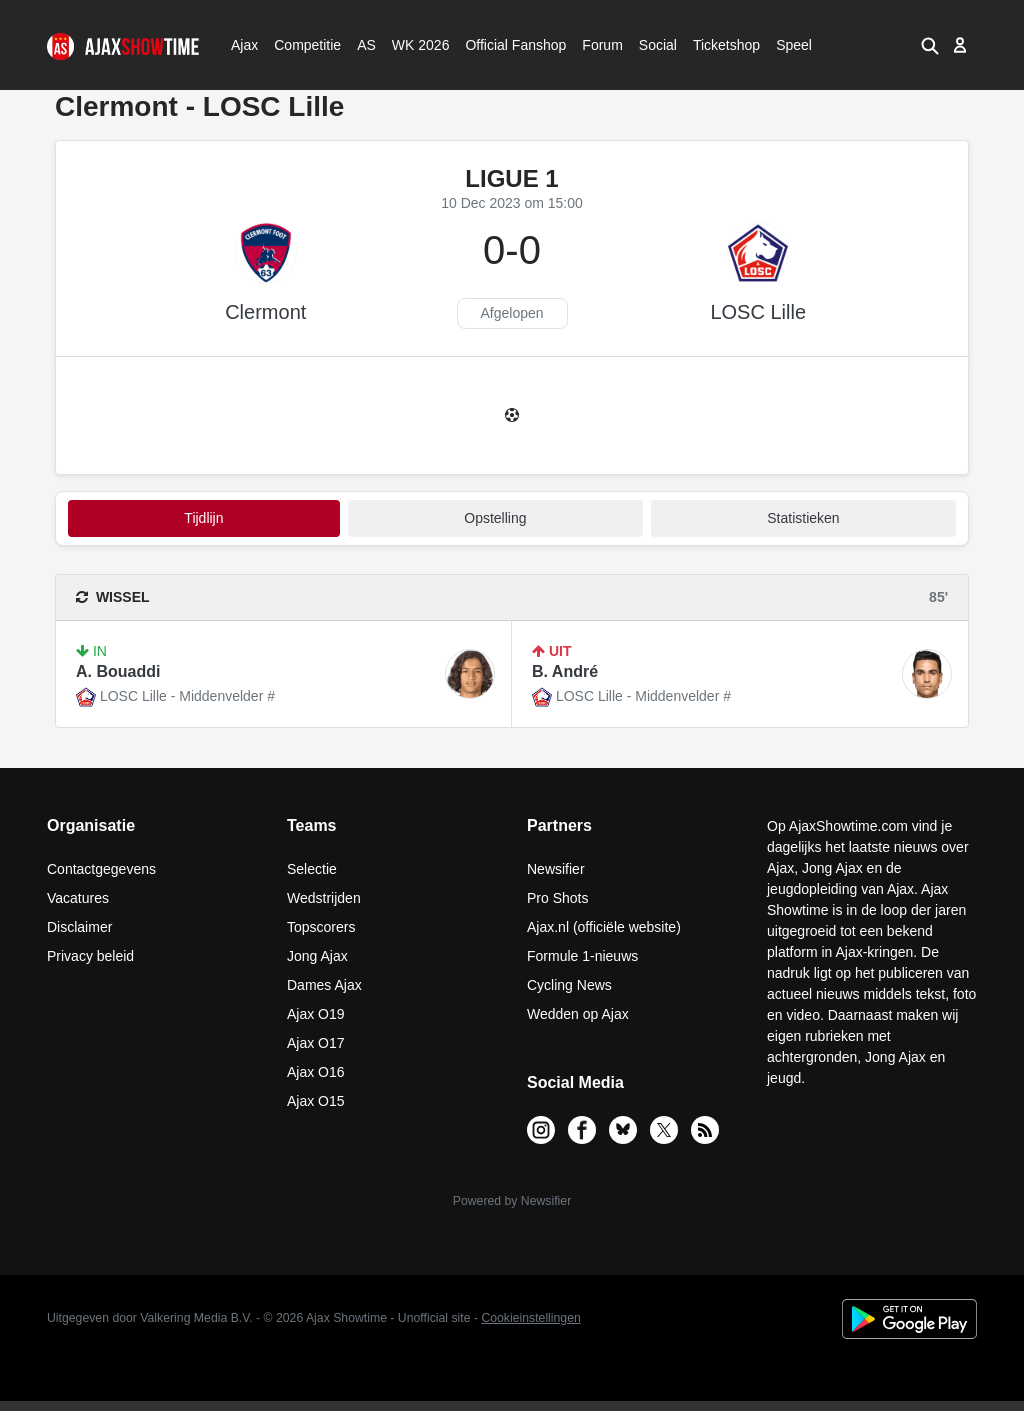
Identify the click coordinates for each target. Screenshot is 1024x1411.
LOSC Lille (758, 312)
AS (366, 45)
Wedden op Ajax (578, 1014)
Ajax (243, 45)
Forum (602, 45)
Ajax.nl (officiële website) (604, 927)
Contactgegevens (101, 869)
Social (655, 45)
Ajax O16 (316, 1072)
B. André (565, 671)
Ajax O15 (316, 1101)
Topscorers (321, 927)
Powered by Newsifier (512, 1201)
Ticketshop (726, 45)
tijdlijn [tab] (203, 518)
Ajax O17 (316, 1043)
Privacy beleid (90, 956)
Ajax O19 (316, 1014)
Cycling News (569, 985)
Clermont (265, 312)
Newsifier (556, 869)
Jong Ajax (317, 956)
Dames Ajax (324, 985)
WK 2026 (415, 45)
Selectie (312, 869)
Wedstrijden (324, 898)
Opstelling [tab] (495, 518)
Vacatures (78, 898)
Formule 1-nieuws (582, 956)
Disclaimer (79, 927)
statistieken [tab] (803, 518)
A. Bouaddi (118, 671)
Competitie (301, 45)
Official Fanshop (505, 45)
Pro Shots (557, 898)
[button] (930, 45)
